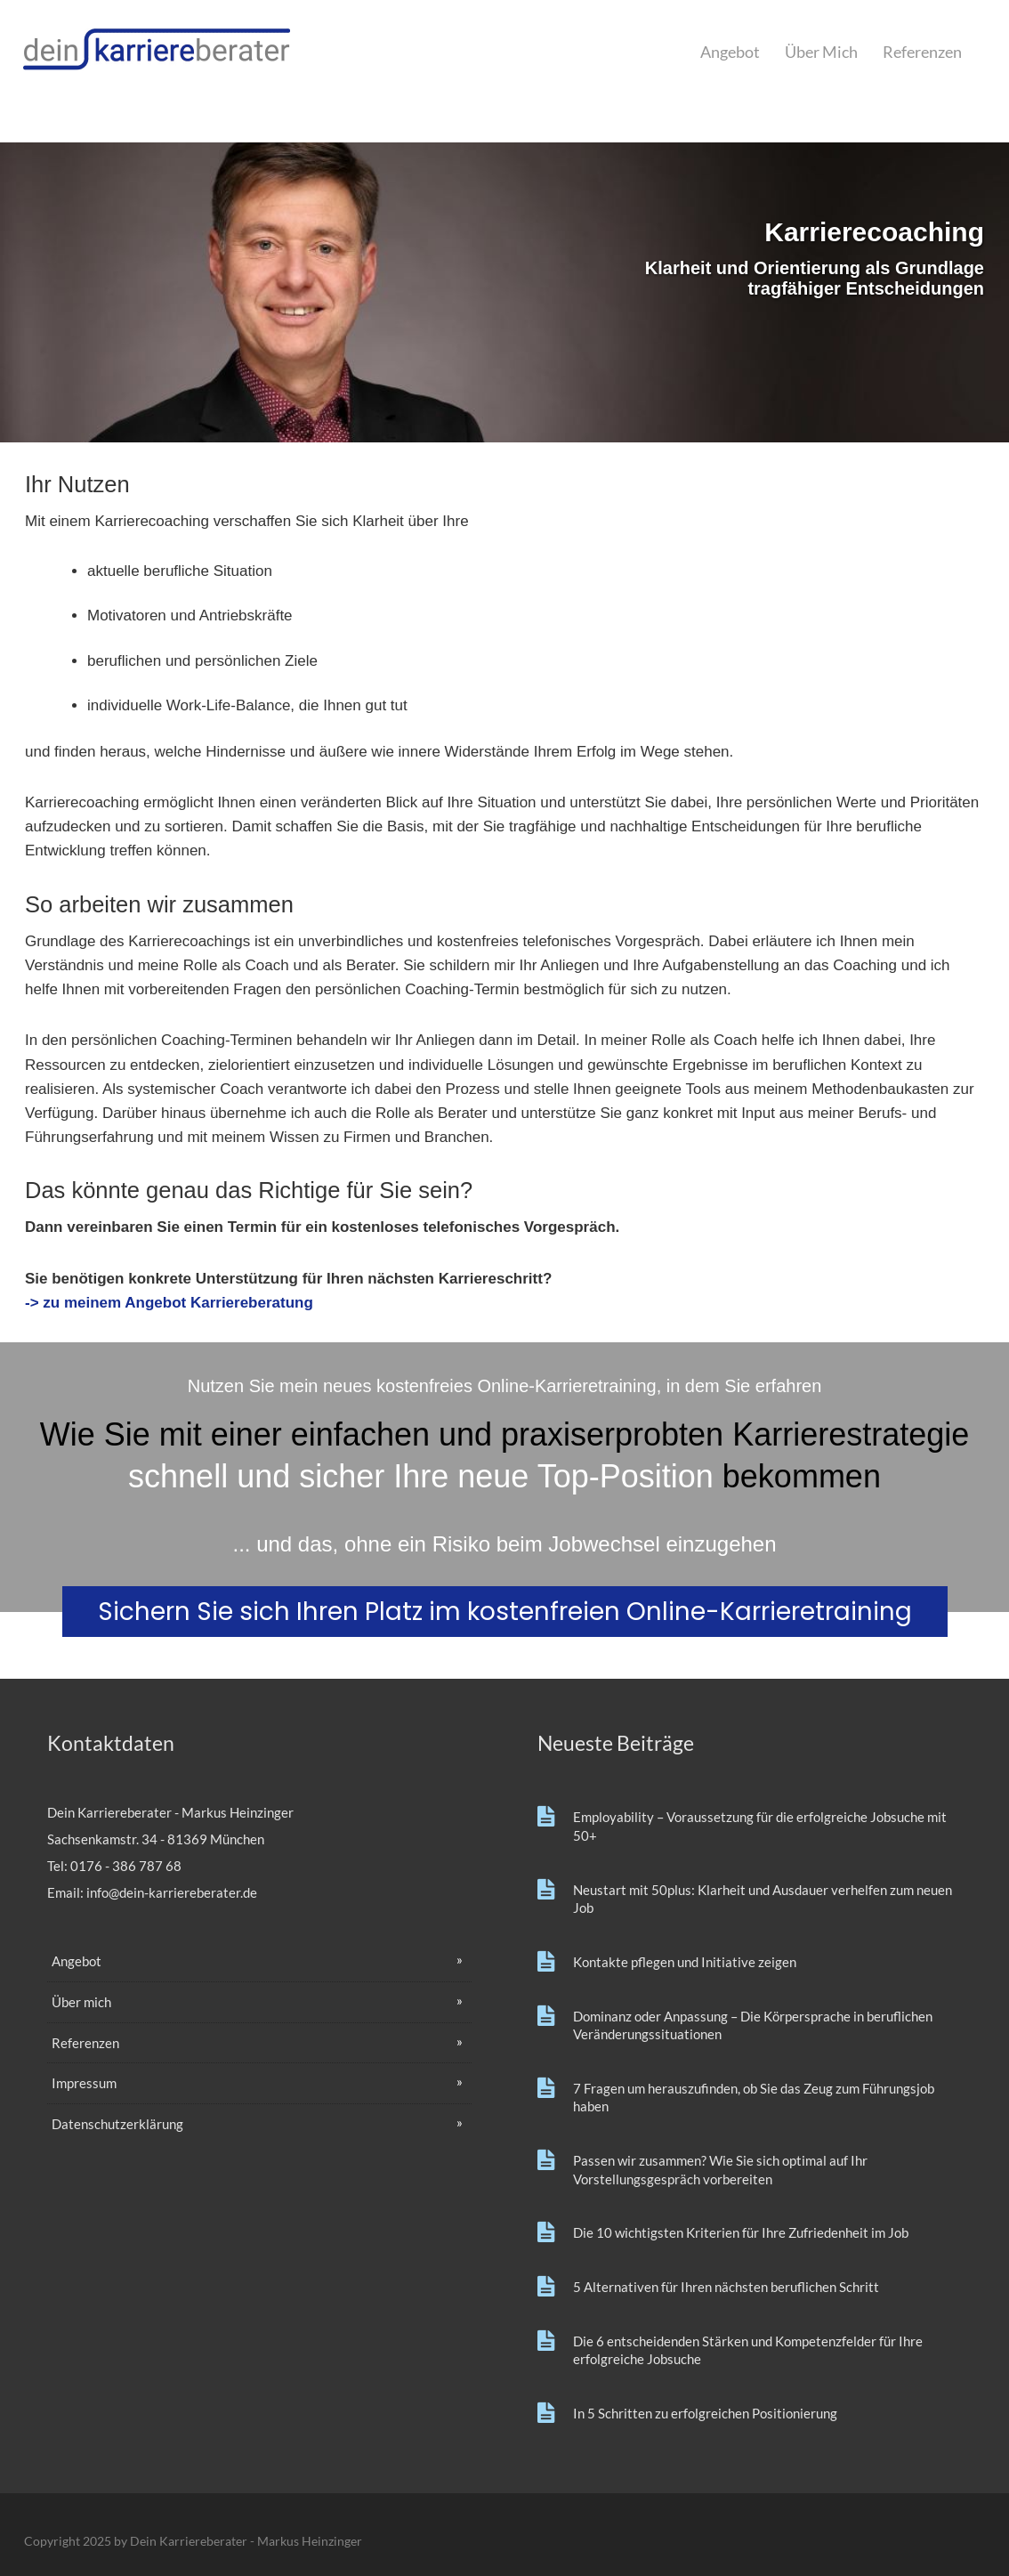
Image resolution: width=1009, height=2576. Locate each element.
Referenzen (922, 51)
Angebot (730, 51)
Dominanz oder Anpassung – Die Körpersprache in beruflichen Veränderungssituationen (752, 2025)
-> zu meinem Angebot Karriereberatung (169, 1302)
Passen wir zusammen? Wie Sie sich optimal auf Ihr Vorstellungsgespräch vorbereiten (720, 2169)
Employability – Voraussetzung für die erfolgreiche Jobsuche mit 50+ (760, 1826)
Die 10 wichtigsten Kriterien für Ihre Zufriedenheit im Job (740, 2232)
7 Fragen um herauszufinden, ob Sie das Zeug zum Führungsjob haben (753, 2097)
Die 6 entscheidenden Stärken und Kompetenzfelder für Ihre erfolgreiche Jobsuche (748, 2350)
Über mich (821, 51)
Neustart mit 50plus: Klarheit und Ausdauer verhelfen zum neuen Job (762, 1899)
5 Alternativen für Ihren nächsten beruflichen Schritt (726, 2287)
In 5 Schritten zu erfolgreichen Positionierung (705, 2413)
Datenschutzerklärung (117, 2124)
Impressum (84, 2083)
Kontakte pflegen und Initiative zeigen (684, 1962)
